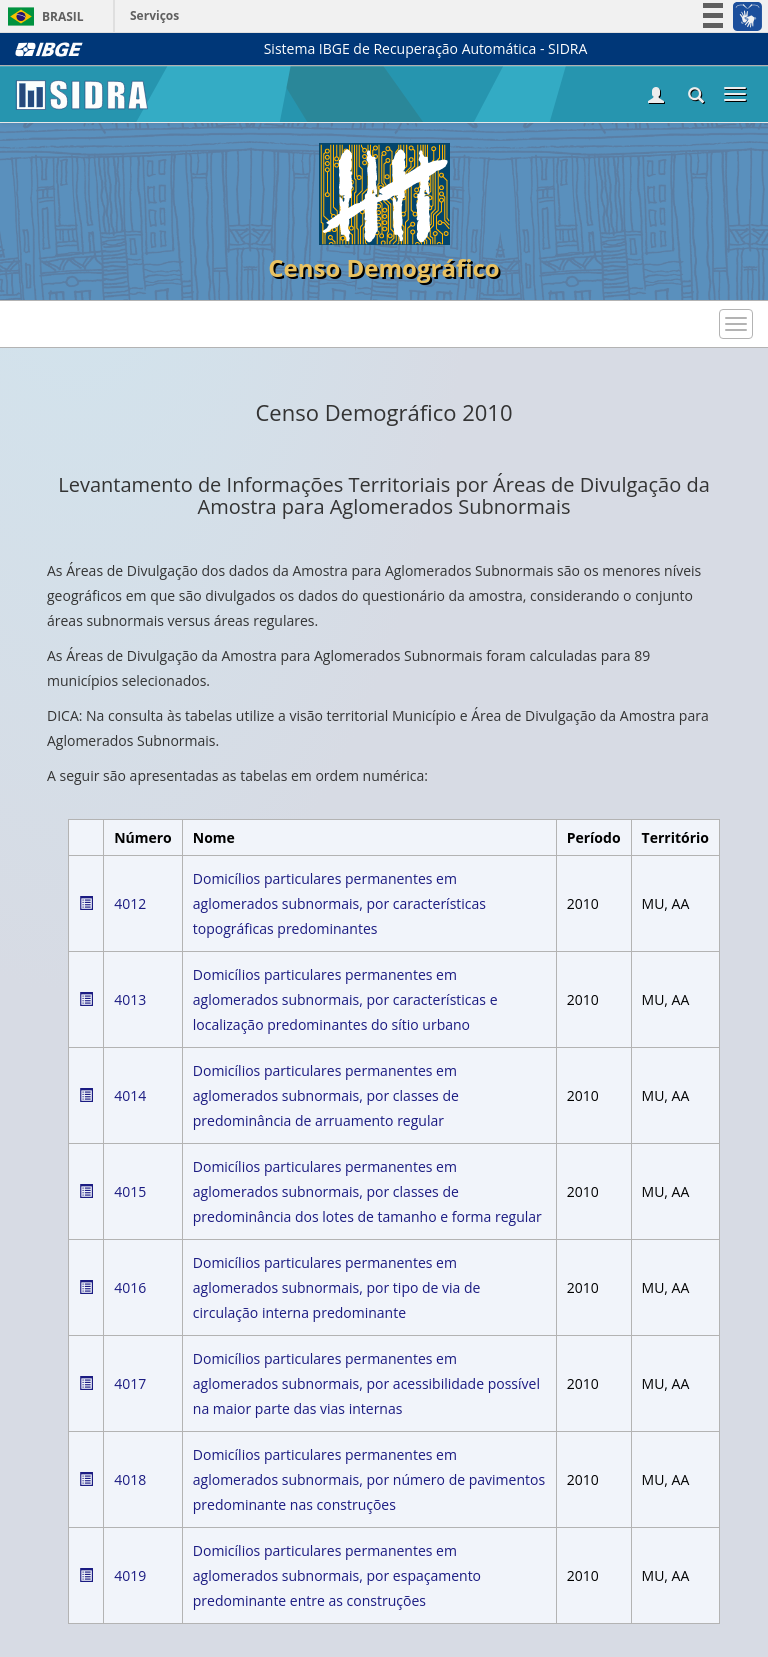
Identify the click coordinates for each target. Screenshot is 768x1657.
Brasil (42, 16)
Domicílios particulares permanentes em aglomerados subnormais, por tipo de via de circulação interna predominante (337, 1287)
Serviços (154, 15)
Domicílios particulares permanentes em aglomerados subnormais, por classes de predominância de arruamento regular (326, 1095)
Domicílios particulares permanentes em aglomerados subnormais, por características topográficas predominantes (339, 903)
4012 (130, 903)
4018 (130, 1479)
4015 (130, 1191)
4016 (130, 1287)
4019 (130, 1575)
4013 (130, 999)
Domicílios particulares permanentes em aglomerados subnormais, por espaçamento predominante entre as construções (337, 1575)
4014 (130, 1095)
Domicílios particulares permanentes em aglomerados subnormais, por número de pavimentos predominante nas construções (369, 1479)
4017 (130, 1383)
